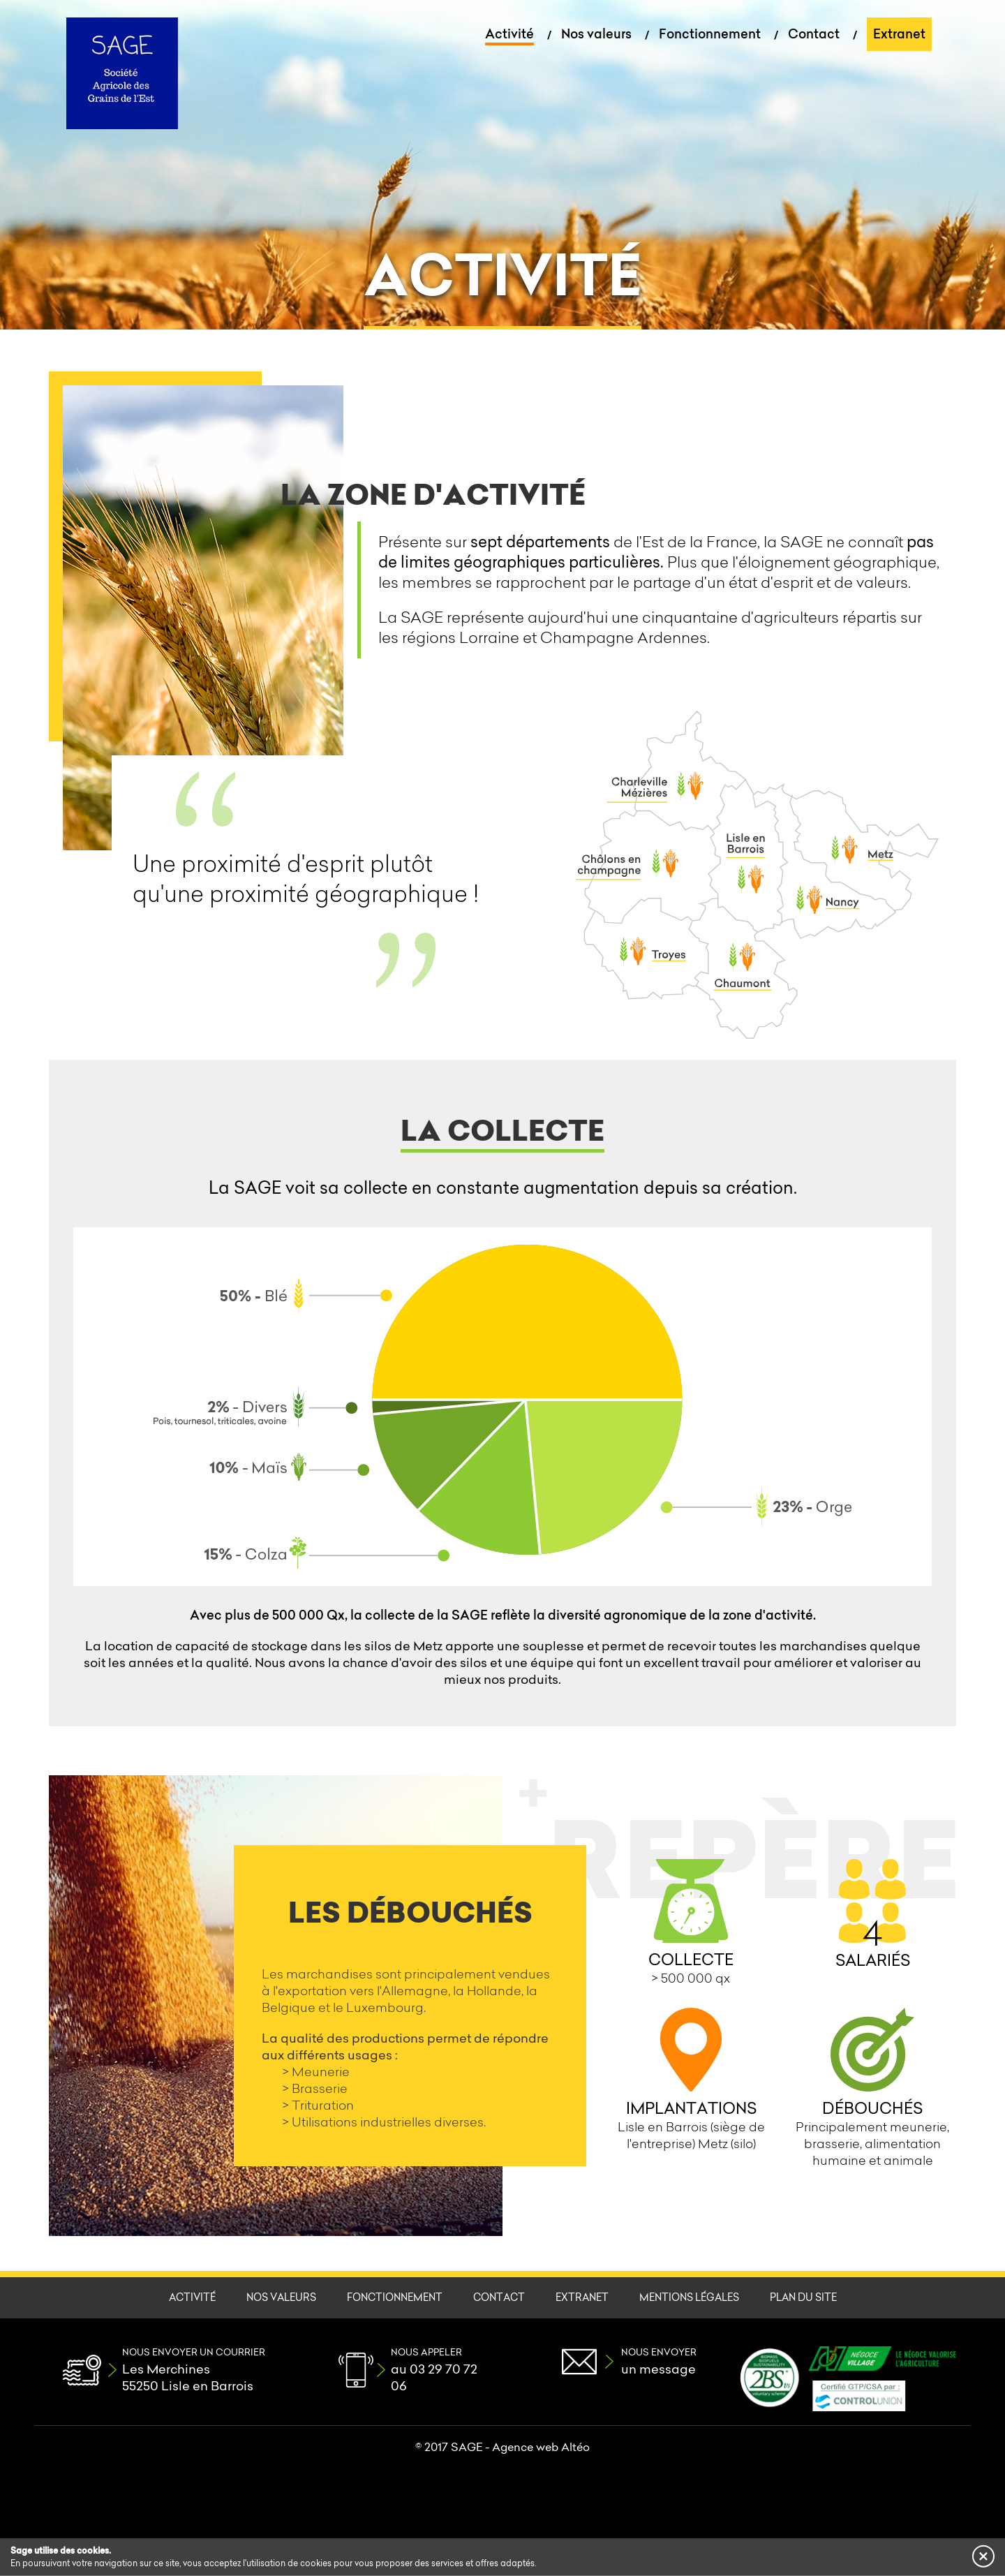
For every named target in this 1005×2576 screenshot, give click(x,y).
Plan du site (803, 2297)
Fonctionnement (710, 34)
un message (658, 2369)
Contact (814, 34)
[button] (983, 2556)
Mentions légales (689, 2297)
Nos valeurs (596, 34)
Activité (509, 34)
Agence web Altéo (541, 2447)
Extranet (899, 34)
